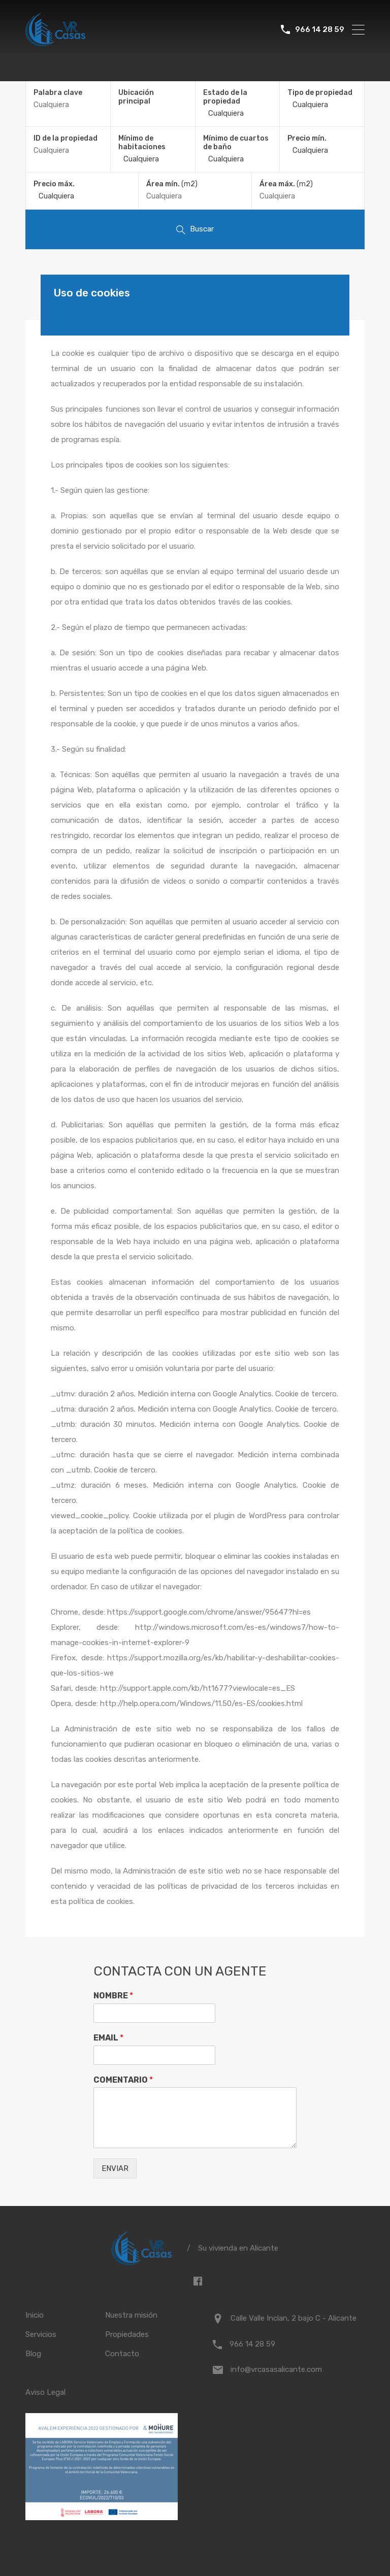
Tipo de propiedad (319, 92)
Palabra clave (58, 93)
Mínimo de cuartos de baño (236, 142)
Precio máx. (54, 184)
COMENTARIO (123, 2080)
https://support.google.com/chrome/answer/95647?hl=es (209, 1612)
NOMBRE (113, 1995)
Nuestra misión (131, 2315)
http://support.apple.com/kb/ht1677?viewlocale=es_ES (197, 1688)
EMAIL (108, 2038)
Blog (33, 2353)
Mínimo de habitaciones (142, 142)
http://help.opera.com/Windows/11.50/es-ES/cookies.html (201, 1703)
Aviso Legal (45, 2392)
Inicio (34, 2315)
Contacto (122, 2353)
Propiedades (127, 2334)
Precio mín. (307, 138)
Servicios (40, 2334)
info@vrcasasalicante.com (276, 2369)
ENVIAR (115, 2168)
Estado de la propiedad (225, 97)
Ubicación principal (136, 97)
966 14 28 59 (319, 29)
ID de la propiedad (66, 139)
